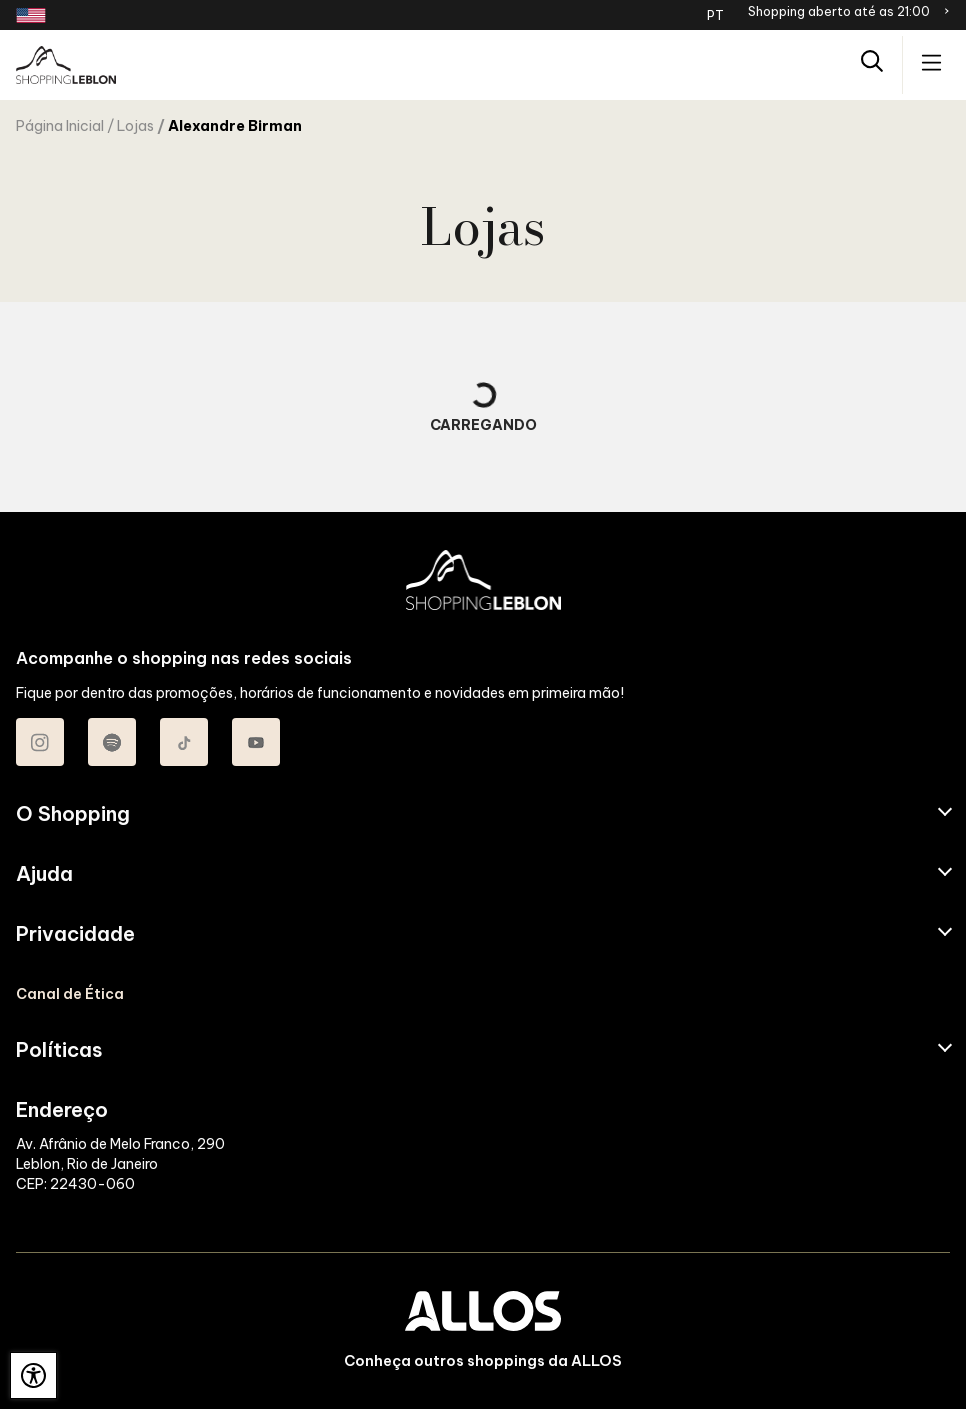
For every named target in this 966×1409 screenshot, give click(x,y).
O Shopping (73, 814)
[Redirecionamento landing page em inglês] (31, 15)
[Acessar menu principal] (931, 64)
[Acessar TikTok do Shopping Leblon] (184, 742)
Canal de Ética (70, 994)
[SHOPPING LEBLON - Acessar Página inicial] (66, 65)
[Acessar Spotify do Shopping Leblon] (112, 742)
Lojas (135, 126)
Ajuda (44, 874)
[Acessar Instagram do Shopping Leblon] (40, 742)
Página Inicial (60, 126)
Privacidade (75, 934)
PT (715, 15)
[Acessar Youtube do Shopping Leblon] (256, 742)
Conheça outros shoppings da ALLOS (483, 1361)
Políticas (59, 1050)
